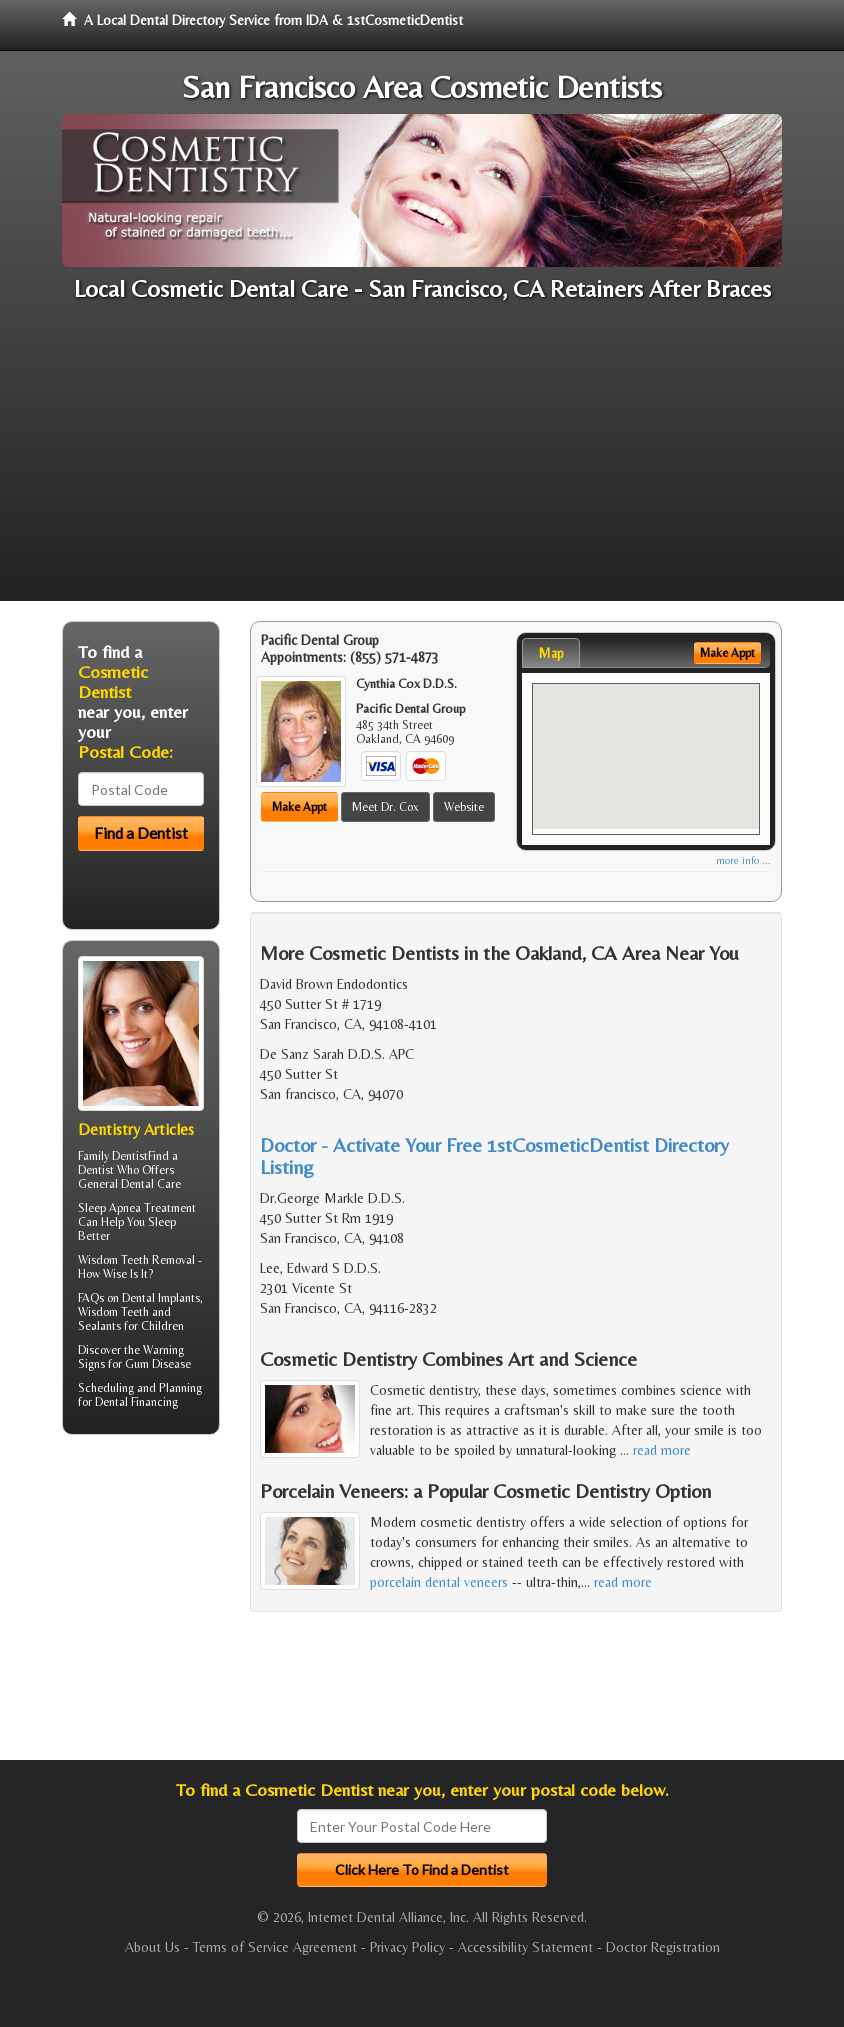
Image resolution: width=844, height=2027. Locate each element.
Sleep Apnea (109, 1208)
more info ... (743, 860)
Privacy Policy (407, 1947)
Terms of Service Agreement (275, 1947)
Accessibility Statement (525, 1947)
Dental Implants (161, 1298)
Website (464, 807)
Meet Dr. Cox (385, 807)
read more (662, 1450)
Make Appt (299, 807)
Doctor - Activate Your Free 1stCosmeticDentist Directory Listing (494, 1155)
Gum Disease (158, 1364)
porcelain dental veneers (439, 1582)
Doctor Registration (663, 1947)
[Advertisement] (422, 461)
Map (551, 653)
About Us (152, 1947)
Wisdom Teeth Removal (136, 1260)
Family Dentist (113, 1156)
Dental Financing (136, 1402)
